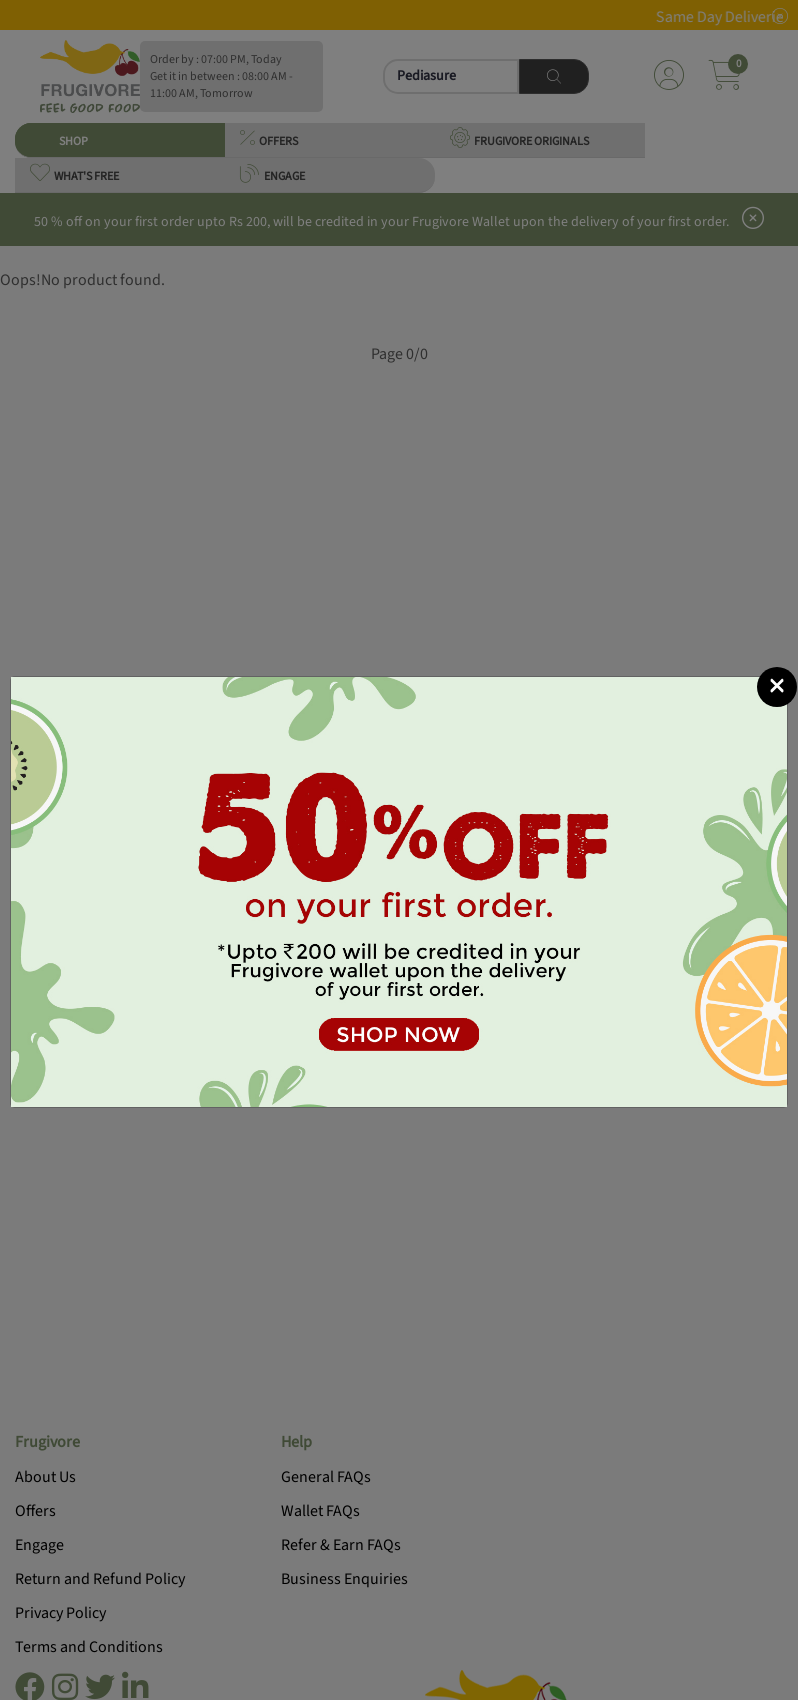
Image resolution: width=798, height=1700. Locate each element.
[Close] (777, 687)
